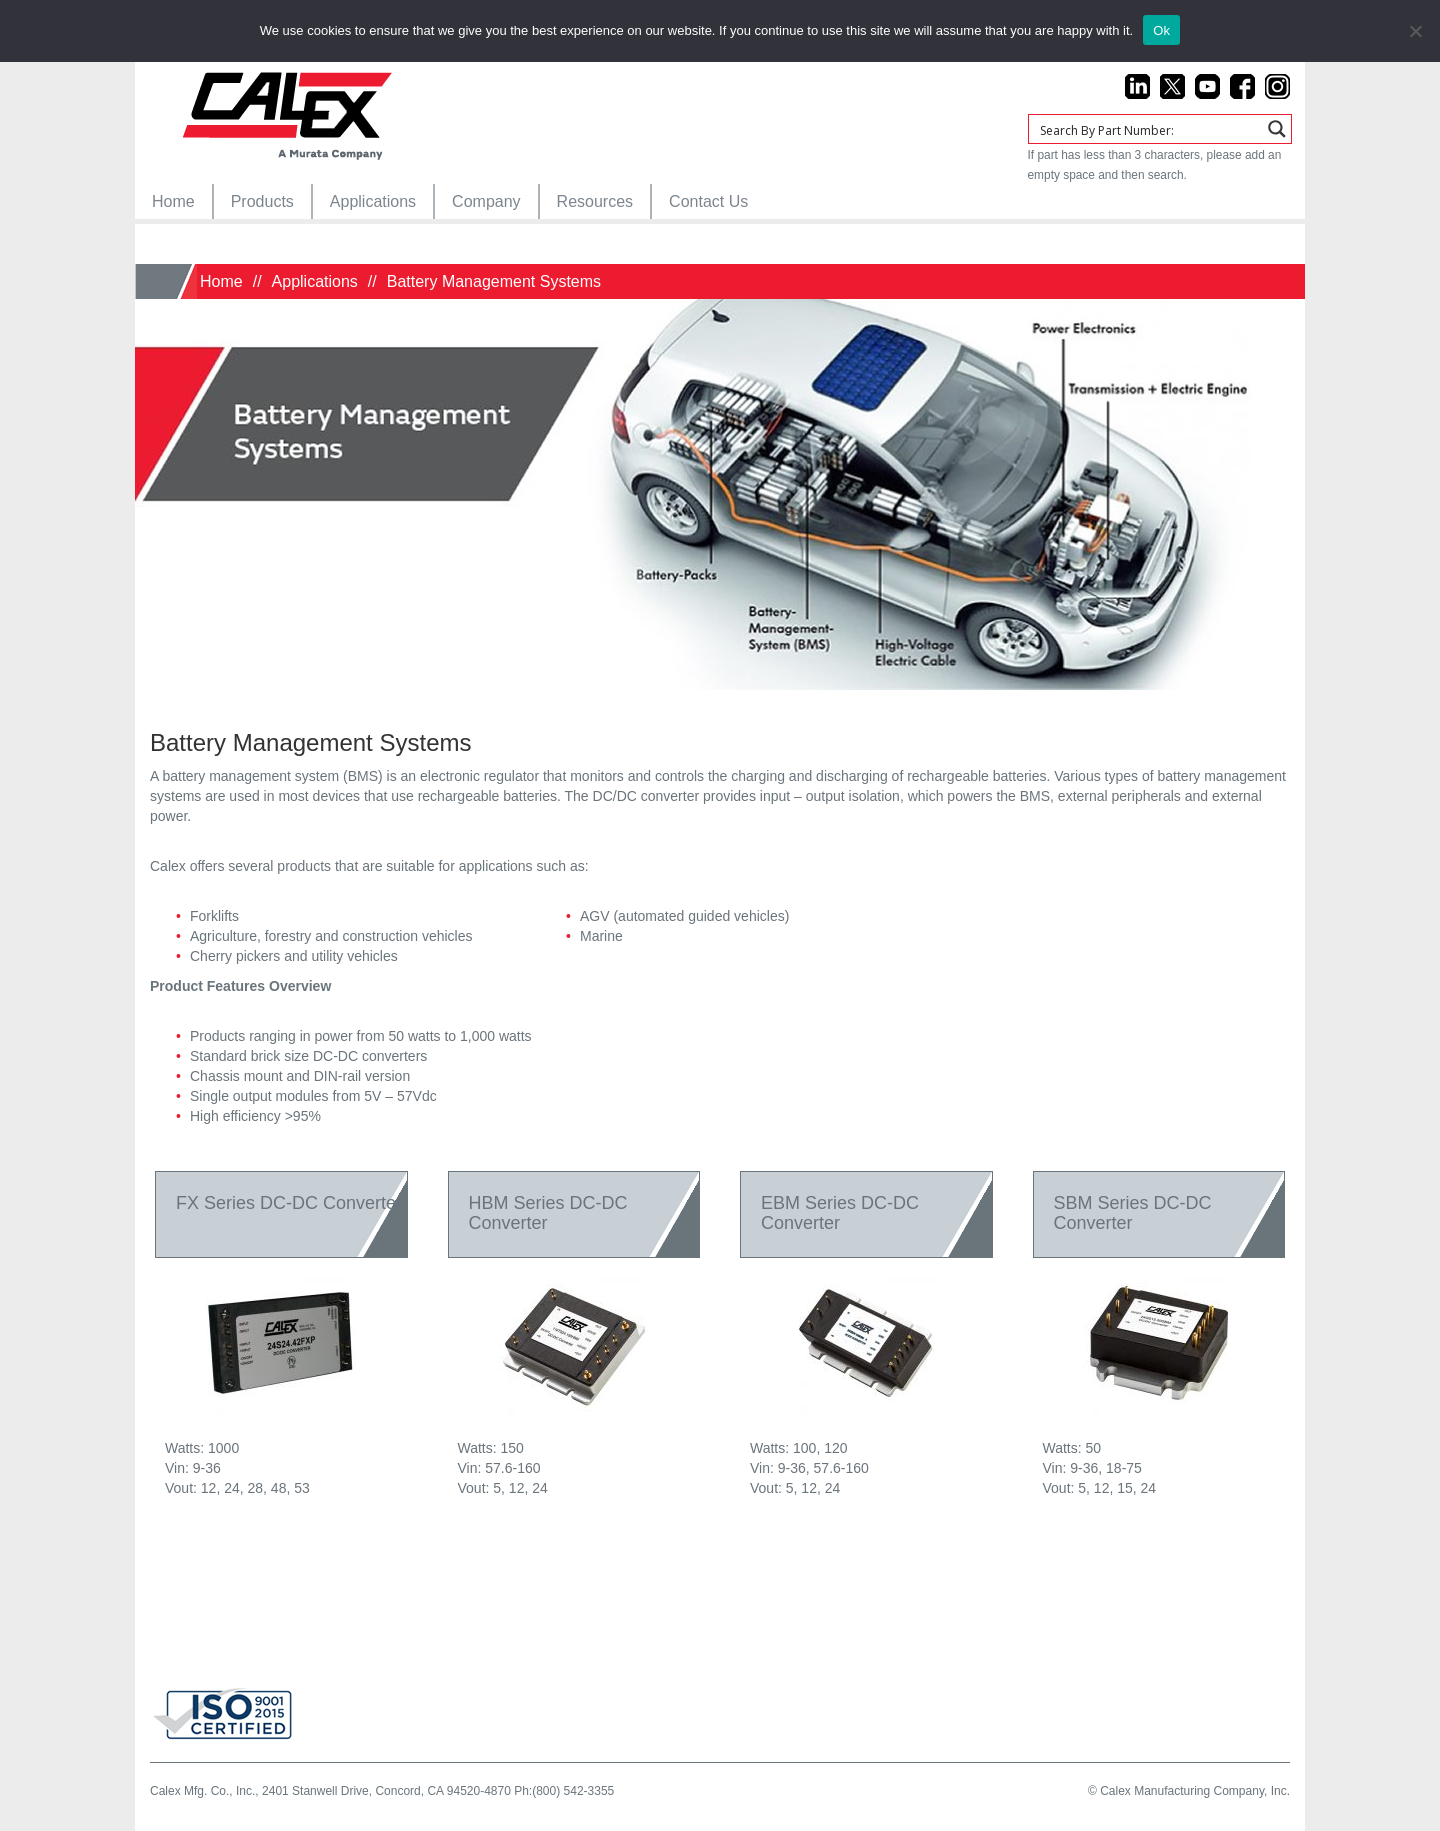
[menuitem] (173, 201)
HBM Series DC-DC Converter (548, 1213)
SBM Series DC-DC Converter (1133, 1213)
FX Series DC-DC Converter (289, 1203)
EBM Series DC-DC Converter (840, 1213)
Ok (1161, 30)
